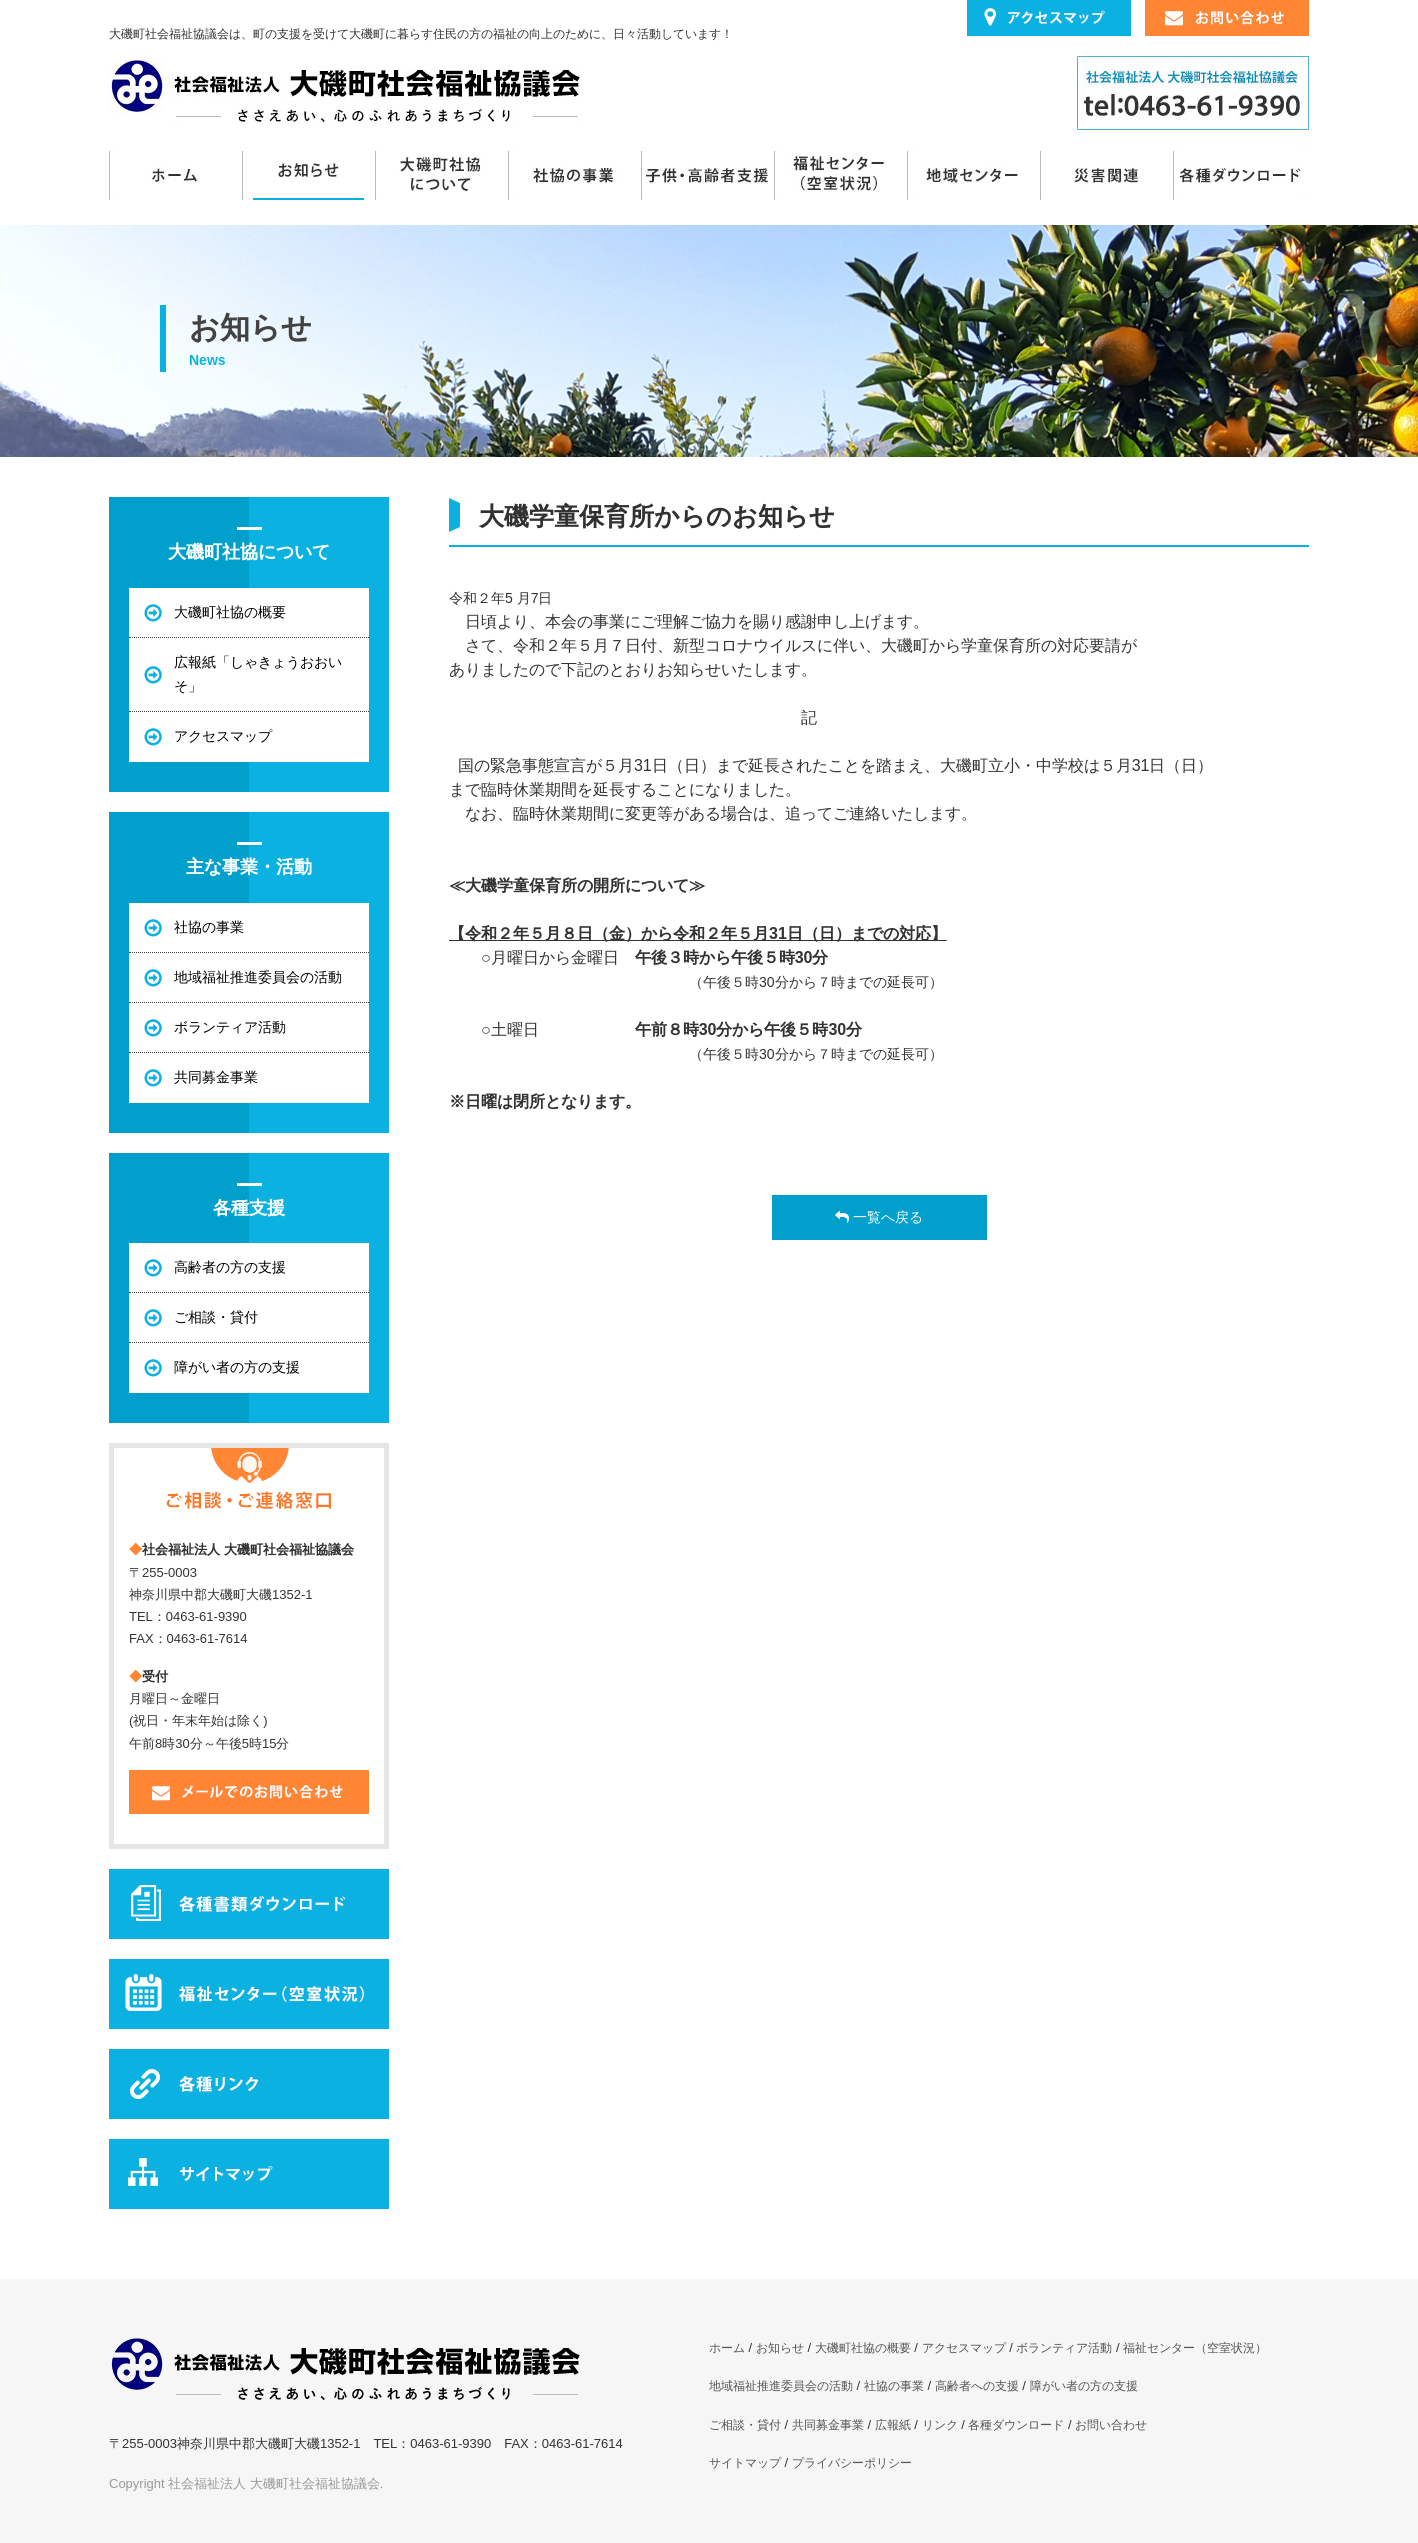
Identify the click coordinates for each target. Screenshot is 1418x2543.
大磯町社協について (441, 175)
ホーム (175, 175)
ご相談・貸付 (745, 2425)
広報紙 (893, 2425)
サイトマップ (745, 2463)
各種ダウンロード (1239, 175)
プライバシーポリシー (852, 2463)
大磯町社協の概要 (863, 2348)
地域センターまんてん (973, 175)
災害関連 (1106, 175)
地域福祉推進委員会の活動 (781, 2386)
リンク (940, 2425)
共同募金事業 (828, 2425)
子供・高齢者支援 (707, 175)
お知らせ (308, 175)
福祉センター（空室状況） (840, 175)
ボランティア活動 (1064, 2348)
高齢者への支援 (977, 2386)
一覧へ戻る (879, 1217)
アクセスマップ (964, 2348)
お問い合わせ (1111, 2425)
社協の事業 (574, 175)
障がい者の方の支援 (1084, 2386)
